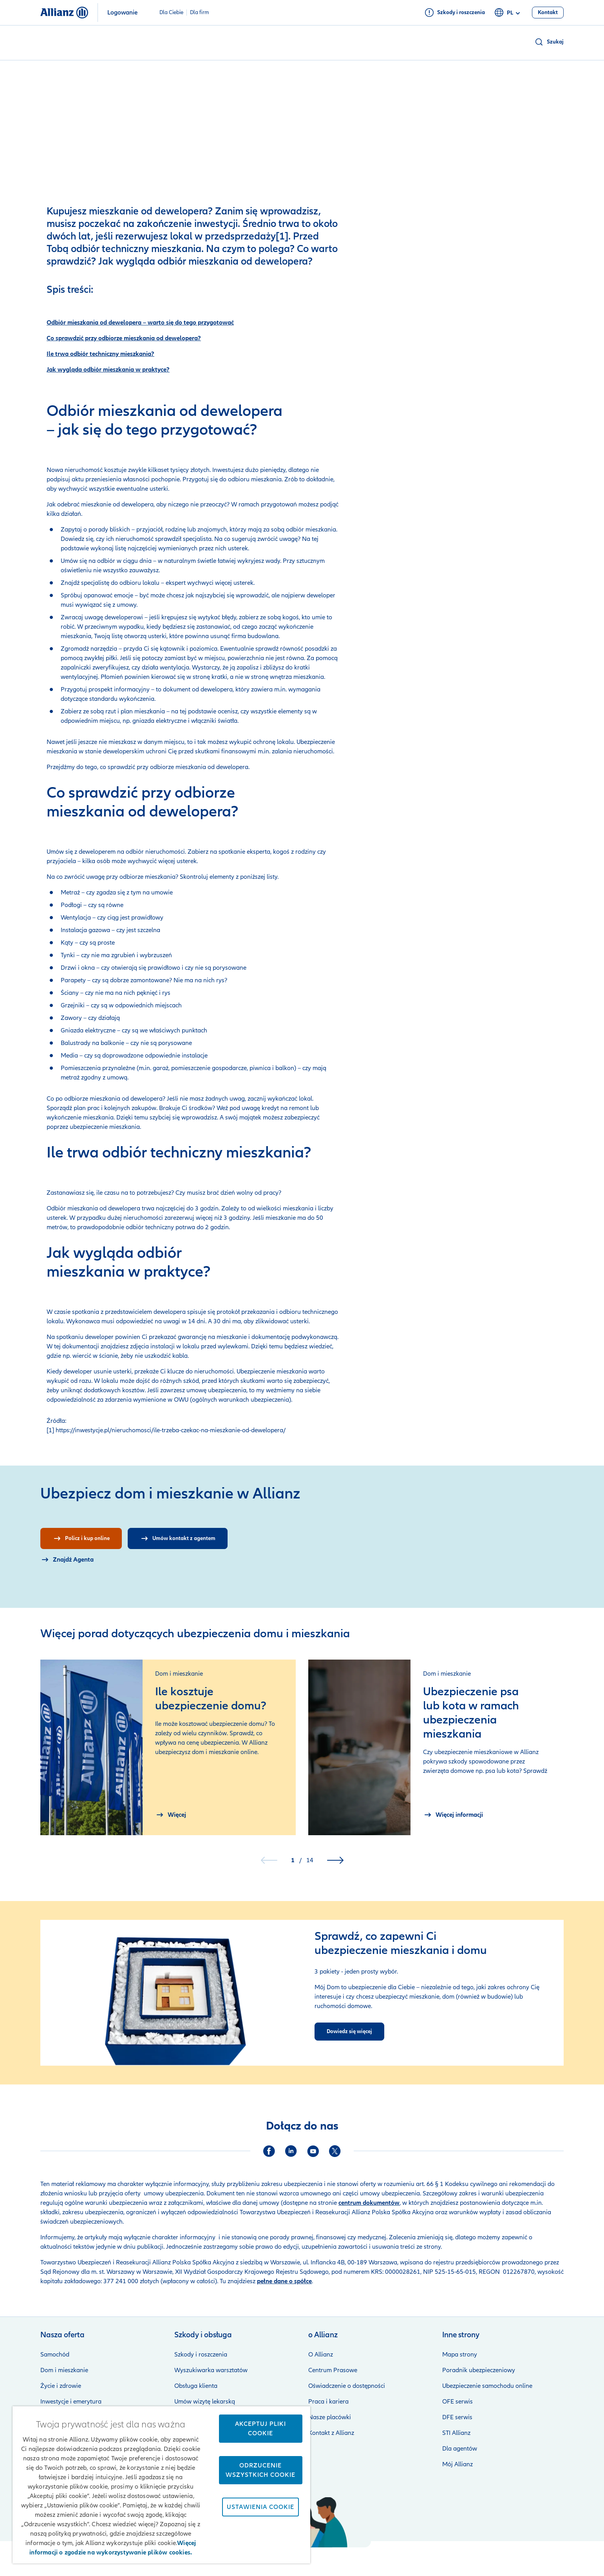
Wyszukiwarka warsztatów (211, 2370)
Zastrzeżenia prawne (336, 2559)
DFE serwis (457, 2417)
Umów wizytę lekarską (204, 2401)
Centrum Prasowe (332, 2370)
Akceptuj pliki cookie (260, 2428)
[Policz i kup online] (81, 1538)
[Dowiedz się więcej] (349, 2032)
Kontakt (553, 2559)
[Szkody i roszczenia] (455, 12)
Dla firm (199, 12)
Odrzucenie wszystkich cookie (260, 2470)
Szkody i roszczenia (200, 2354)
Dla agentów (459, 2449)
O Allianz (320, 2354)
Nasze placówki (329, 2417)
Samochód (54, 2354)
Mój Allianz (457, 2464)
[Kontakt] (548, 12)
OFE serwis (457, 2401)
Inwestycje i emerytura (70, 2401)
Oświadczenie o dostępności (346, 2386)
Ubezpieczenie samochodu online (487, 2386)
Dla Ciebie (171, 12)
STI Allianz (456, 2433)
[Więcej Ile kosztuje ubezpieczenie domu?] (170, 1815)
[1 (49, 1430)
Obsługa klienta (195, 2386)
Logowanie (122, 12)
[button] (549, 42)
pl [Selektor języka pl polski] (508, 13)
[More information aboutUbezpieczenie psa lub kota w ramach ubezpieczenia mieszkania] (453, 1815)
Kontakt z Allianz (331, 2433)
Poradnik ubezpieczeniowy (478, 2370)
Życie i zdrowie (60, 2386)
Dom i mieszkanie (64, 2370)
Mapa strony (459, 2354)
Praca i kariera (328, 2401)
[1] (282, 236)
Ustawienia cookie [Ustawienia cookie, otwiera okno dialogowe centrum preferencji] (260, 2507)
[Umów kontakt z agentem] (178, 1538)
